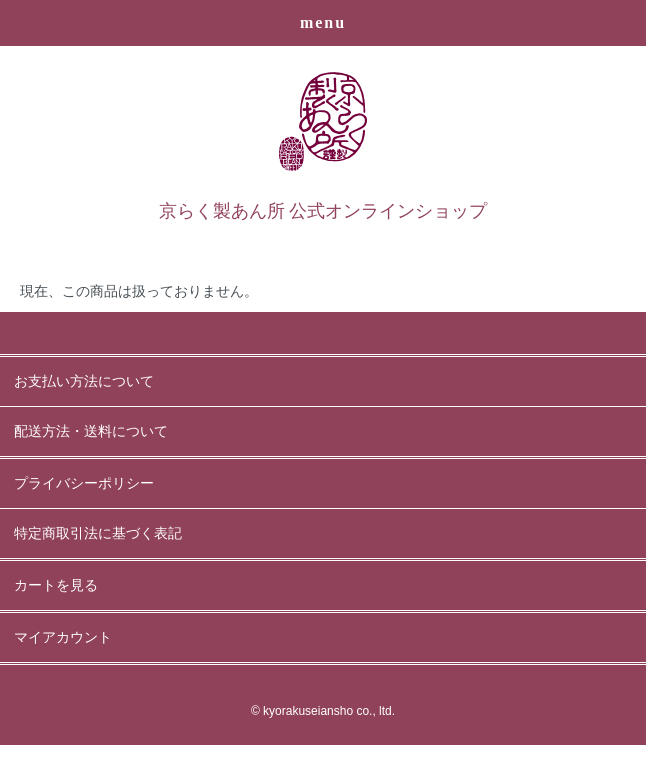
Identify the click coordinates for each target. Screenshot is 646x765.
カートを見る (56, 585)
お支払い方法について (84, 381)
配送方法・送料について (91, 431)
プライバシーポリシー (84, 483)
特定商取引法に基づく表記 (98, 533)
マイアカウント (63, 637)
